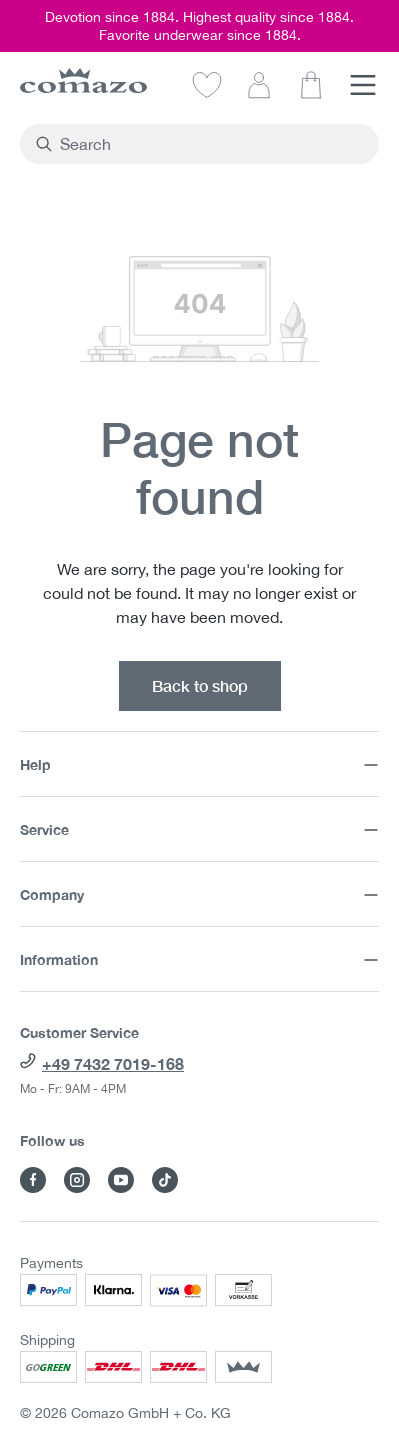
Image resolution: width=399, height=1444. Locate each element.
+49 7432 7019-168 (113, 1063)
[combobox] (211, 144)
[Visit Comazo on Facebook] (33, 1180)
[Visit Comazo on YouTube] (121, 1180)
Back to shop (200, 685)
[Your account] (259, 84)
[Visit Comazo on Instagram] (77, 1180)
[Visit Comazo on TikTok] (165, 1180)
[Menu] (363, 84)
